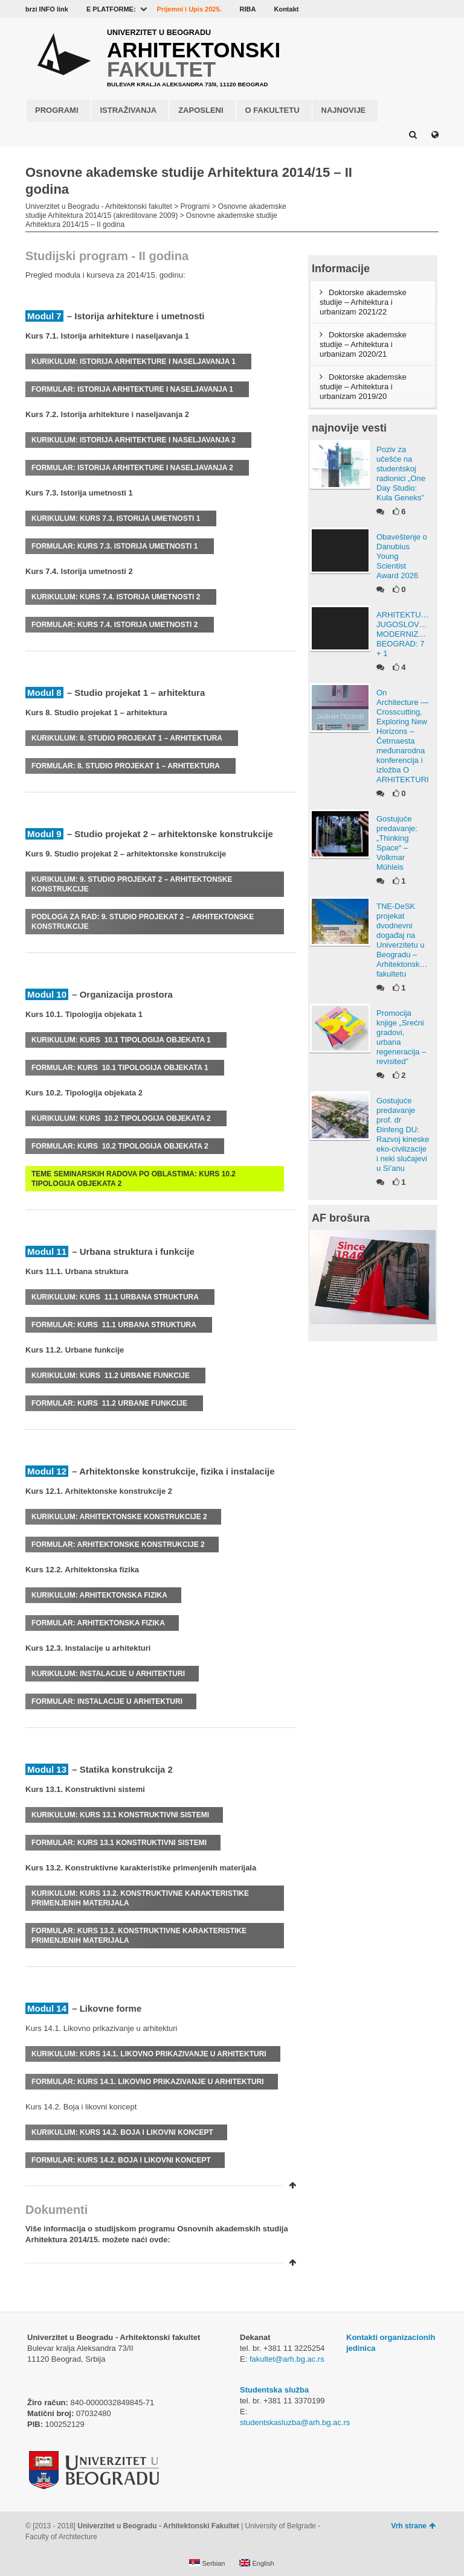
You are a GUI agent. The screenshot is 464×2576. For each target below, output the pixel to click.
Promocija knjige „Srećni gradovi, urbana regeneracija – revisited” (401, 1037)
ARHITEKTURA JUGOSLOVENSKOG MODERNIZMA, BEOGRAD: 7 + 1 (403, 634)
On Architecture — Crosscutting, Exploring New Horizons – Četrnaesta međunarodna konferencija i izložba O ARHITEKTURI (402, 736)
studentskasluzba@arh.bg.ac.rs (295, 2422)
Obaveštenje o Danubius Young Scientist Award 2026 (401, 556)
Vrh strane (413, 2526)
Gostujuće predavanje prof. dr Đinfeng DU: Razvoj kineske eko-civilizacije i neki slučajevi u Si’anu (402, 1134)
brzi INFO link (46, 9)
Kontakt (286, 9)
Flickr (396, 9)
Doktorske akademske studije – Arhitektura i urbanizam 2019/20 (363, 386)
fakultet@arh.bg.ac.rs (287, 2359)
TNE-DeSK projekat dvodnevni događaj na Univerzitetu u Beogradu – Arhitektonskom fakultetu (403, 940)
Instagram (431, 9)
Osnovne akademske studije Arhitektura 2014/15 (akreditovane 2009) (155, 211)
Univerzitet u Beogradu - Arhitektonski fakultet (98, 206)
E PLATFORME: (111, 9)
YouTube (379, 9)
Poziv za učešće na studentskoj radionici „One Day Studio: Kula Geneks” (400, 473)
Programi (195, 206)
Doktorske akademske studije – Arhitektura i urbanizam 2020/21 (363, 344)
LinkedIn (414, 9)
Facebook (361, 9)
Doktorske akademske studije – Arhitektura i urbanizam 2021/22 (363, 302)
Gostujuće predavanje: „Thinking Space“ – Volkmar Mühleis (396, 843)
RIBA (248, 9)
